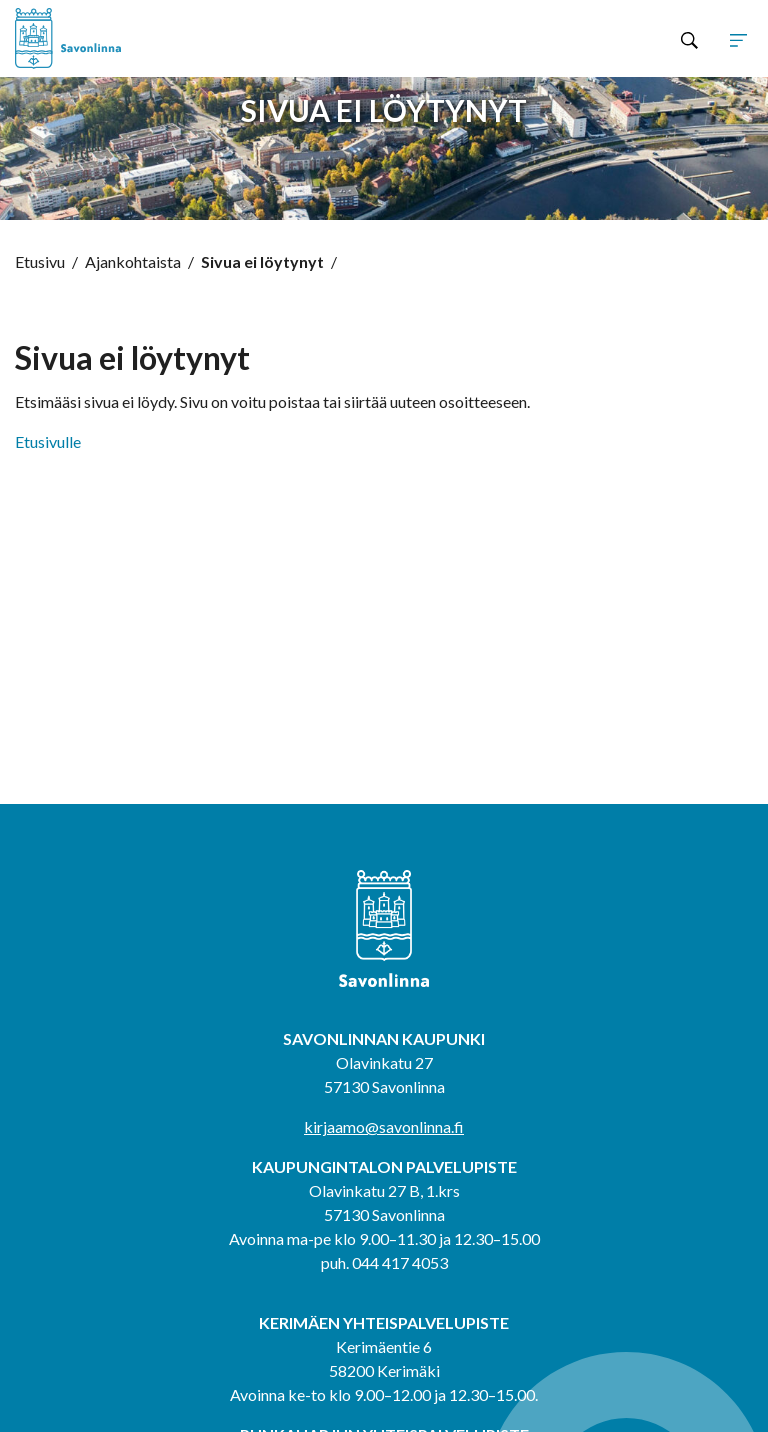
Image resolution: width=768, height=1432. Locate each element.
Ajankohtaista (133, 261)
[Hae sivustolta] (689, 39)
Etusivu (40, 261)
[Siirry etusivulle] (162, 38)
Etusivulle (48, 441)
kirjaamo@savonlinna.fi (384, 1126)
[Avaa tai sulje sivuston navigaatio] (738, 39)
